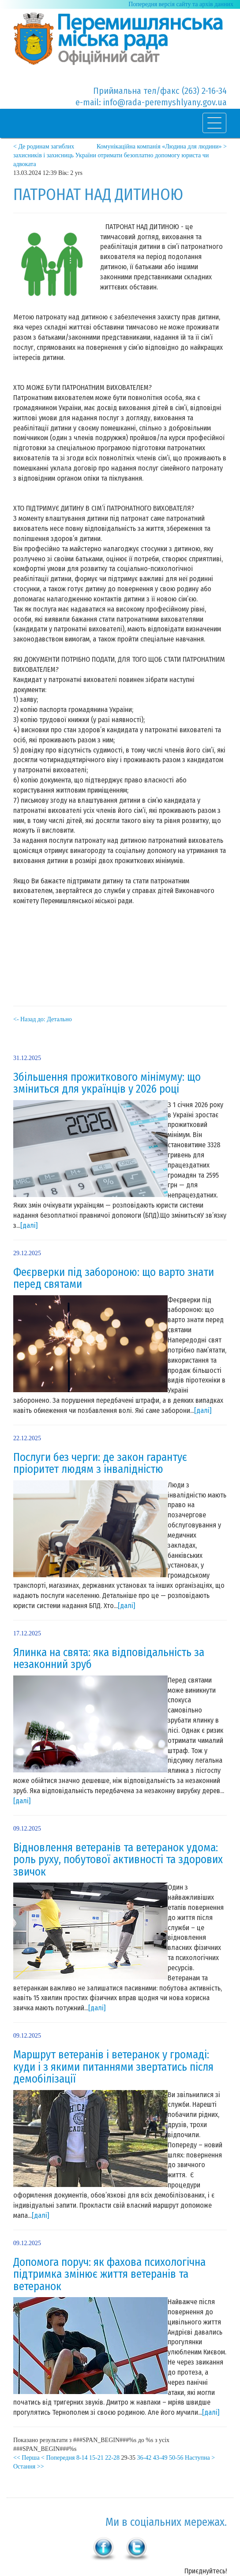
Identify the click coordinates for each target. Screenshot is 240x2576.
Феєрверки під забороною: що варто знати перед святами (113, 1278)
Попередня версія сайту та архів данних (180, 4)
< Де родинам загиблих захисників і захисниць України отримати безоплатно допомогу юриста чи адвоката (111, 155)
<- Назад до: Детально (42, 1019)
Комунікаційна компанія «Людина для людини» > (162, 146)
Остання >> (28, 2466)
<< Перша (26, 2457)
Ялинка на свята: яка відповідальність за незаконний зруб (108, 1659)
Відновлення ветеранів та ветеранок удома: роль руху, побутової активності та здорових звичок (118, 1860)
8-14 (82, 2457)
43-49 (160, 2457)
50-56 (176, 2457)
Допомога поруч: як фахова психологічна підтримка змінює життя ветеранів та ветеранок (109, 2274)
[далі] (29, 1225)
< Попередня (58, 2457)
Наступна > (200, 2457)
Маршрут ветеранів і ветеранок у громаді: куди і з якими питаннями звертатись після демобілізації (113, 2067)
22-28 (112, 2457)
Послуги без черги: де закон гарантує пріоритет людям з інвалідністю (100, 1463)
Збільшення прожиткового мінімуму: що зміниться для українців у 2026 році (107, 1083)
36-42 (144, 2457)
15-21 (96, 2457)
